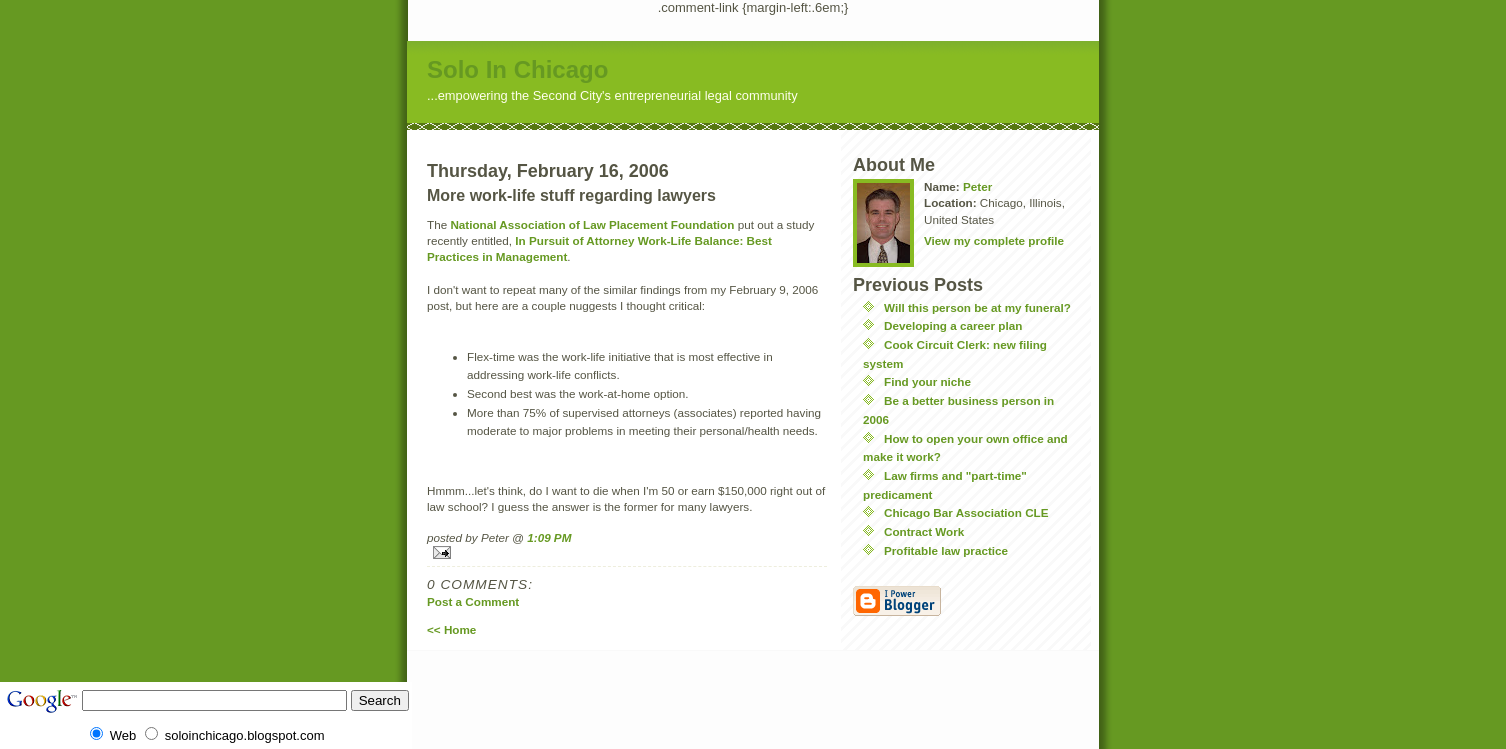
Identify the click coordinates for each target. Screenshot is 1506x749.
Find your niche (927, 381)
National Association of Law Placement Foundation (592, 224)
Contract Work (924, 531)
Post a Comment (473, 601)
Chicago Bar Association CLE (966, 512)
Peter (977, 186)
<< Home (451, 629)
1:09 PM (549, 537)
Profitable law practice (946, 550)
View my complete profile (994, 240)
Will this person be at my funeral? (977, 307)
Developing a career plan (953, 325)
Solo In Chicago (517, 69)
